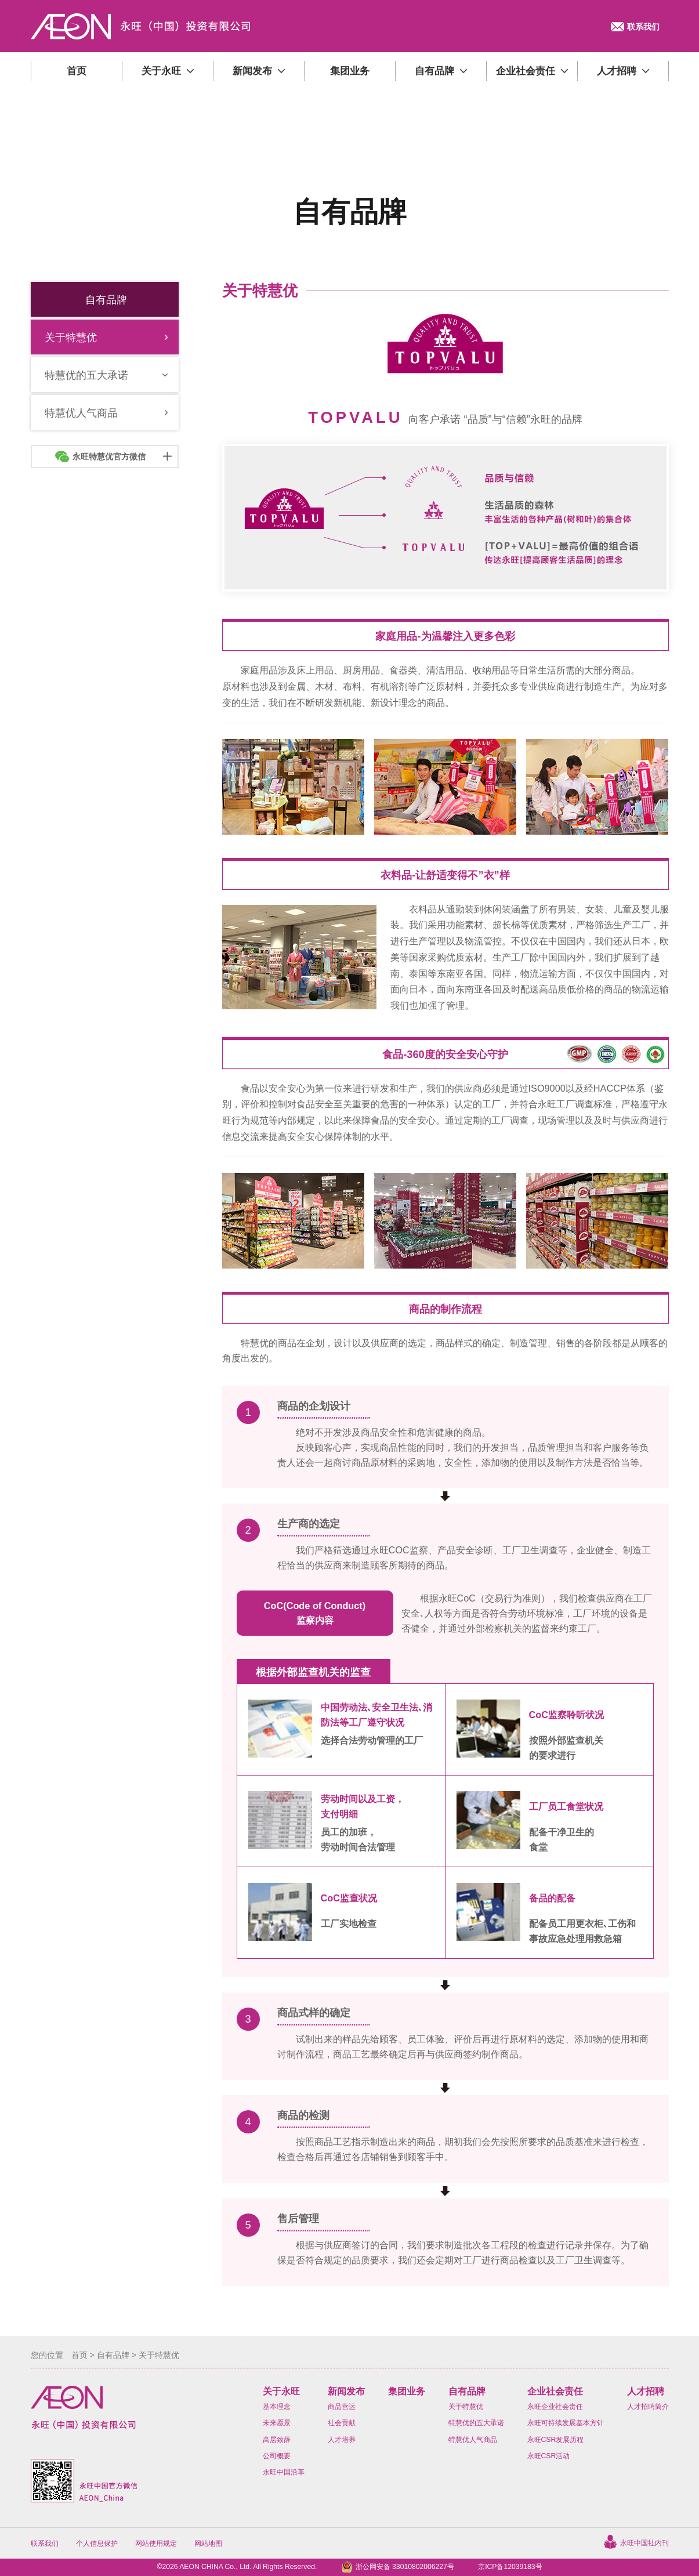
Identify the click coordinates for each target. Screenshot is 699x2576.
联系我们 (45, 2543)
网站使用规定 (156, 2543)
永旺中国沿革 (284, 2472)
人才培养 (342, 2440)
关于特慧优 (465, 2407)
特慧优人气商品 (472, 2440)
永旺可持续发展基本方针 (565, 2423)
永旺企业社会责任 (555, 2407)
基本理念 (277, 2407)
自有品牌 (113, 2355)
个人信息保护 (97, 2543)
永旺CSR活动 (548, 2456)
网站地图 (208, 2543)
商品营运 (342, 2407)
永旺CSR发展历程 (555, 2440)
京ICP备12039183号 (510, 2567)
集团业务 (406, 2391)
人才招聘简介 (648, 2407)
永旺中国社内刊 (644, 2543)
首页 (79, 2355)
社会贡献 (342, 2423)
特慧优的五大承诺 (476, 2423)
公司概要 (277, 2456)
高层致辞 (277, 2440)
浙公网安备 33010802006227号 (405, 2567)
